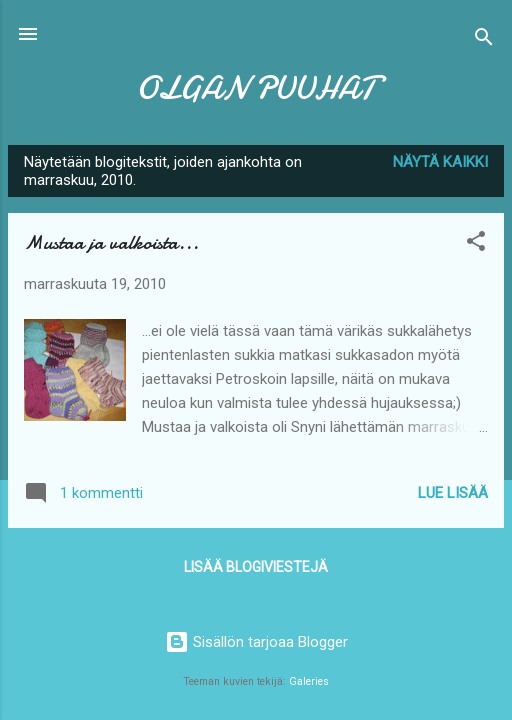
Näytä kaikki (440, 162)
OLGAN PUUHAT (256, 88)
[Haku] (484, 40)
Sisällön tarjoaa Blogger (256, 642)
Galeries (309, 681)
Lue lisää (453, 493)
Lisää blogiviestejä (256, 567)
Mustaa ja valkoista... (111, 242)
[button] (476, 244)
